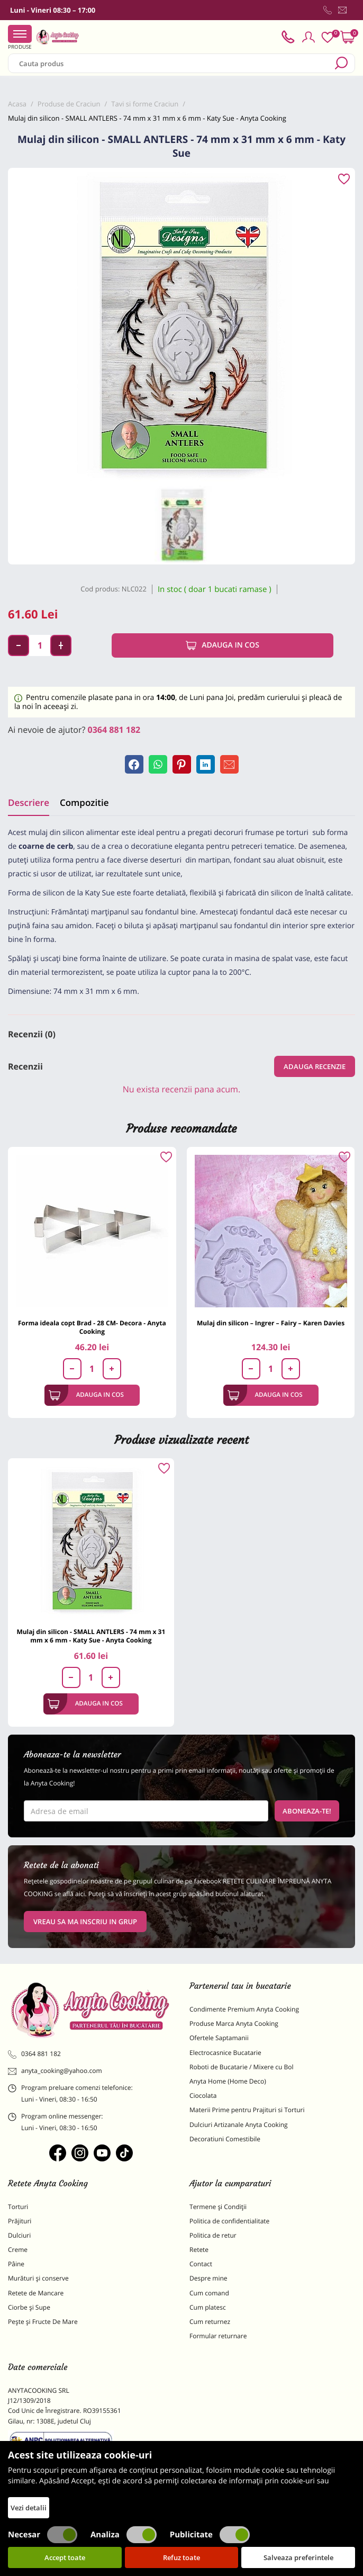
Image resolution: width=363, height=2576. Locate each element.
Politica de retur (213, 2235)
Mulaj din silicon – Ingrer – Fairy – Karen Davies (270, 1322)
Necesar (42, 2534)
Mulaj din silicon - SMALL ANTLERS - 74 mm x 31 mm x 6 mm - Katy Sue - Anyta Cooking (90, 1636)
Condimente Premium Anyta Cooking (244, 2009)
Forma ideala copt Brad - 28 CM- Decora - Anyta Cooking (92, 1327)
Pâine (16, 2263)
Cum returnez (209, 2321)
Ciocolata (202, 2095)
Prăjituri (19, 2220)
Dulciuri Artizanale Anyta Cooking (238, 2124)
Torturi (18, 2206)
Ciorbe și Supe (29, 2307)
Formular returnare (218, 2335)
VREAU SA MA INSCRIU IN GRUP (85, 1921)
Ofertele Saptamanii (219, 2037)
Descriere (28, 802)
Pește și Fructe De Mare (43, 2321)
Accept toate (64, 2557)
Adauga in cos (222, 645)
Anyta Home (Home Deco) (227, 2081)
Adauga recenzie (315, 1066)
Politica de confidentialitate (229, 2220)
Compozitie (84, 802)
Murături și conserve (38, 2278)
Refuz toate (181, 2557)
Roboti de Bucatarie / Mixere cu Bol (241, 2066)
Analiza (123, 2534)
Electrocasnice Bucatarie (225, 2052)
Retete (198, 2249)
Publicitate (210, 2534)
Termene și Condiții (218, 2206)
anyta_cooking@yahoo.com (55, 2071)
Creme (18, 2249)
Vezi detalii (29, 2507)
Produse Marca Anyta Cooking (233, 2023)
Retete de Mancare (35, 2292)
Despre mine (208, 2278)
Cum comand (209, 2292)
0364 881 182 (114, 729)
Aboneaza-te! (307, 1811)
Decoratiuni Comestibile (224, 2138)
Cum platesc (207, 2307)
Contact (200, 2263)
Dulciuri (19, 2235)
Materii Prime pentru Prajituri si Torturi (247, 2109)
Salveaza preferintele (298, 2557)
